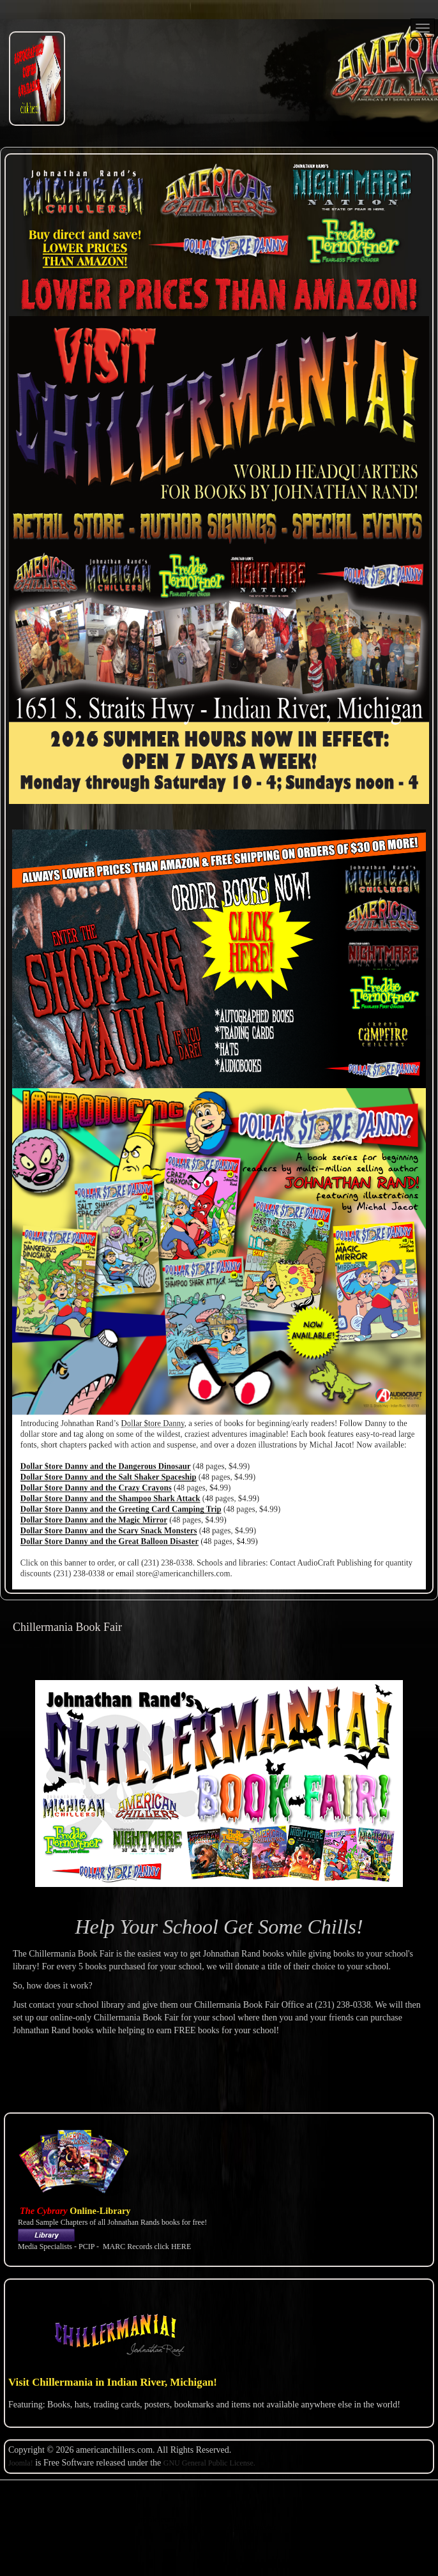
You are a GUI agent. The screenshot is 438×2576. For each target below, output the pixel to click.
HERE (181, 2246)
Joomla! (20, 2463)
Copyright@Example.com (129, 2519)
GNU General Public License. (209, 2463)
